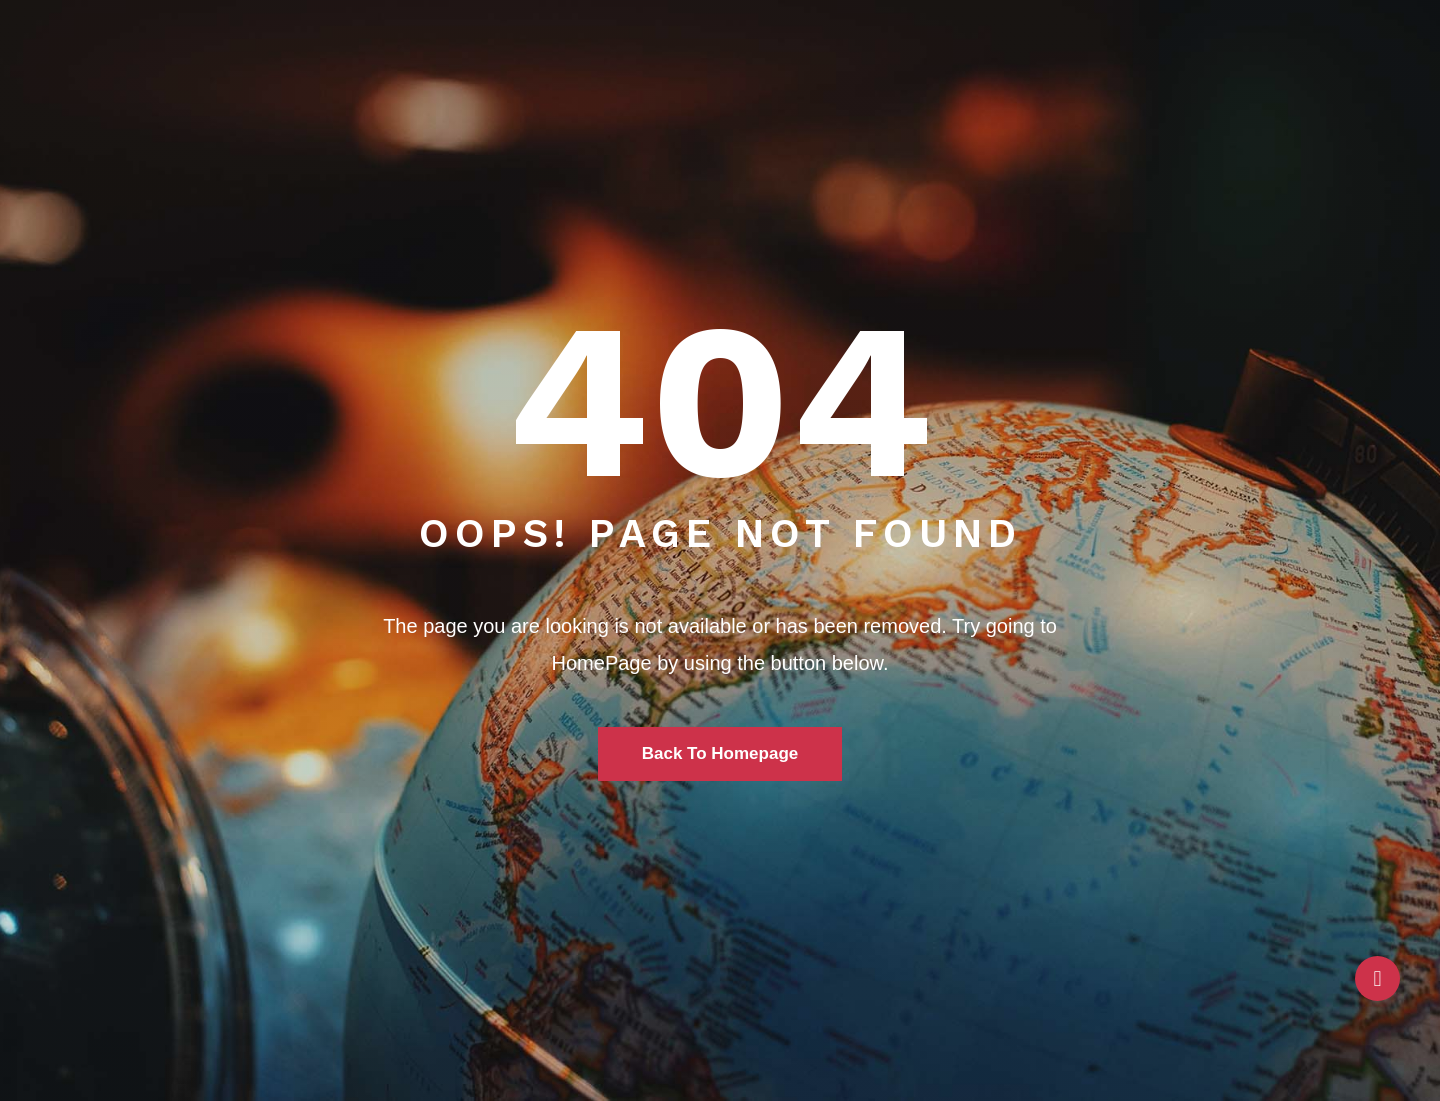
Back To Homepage (720, 753)
